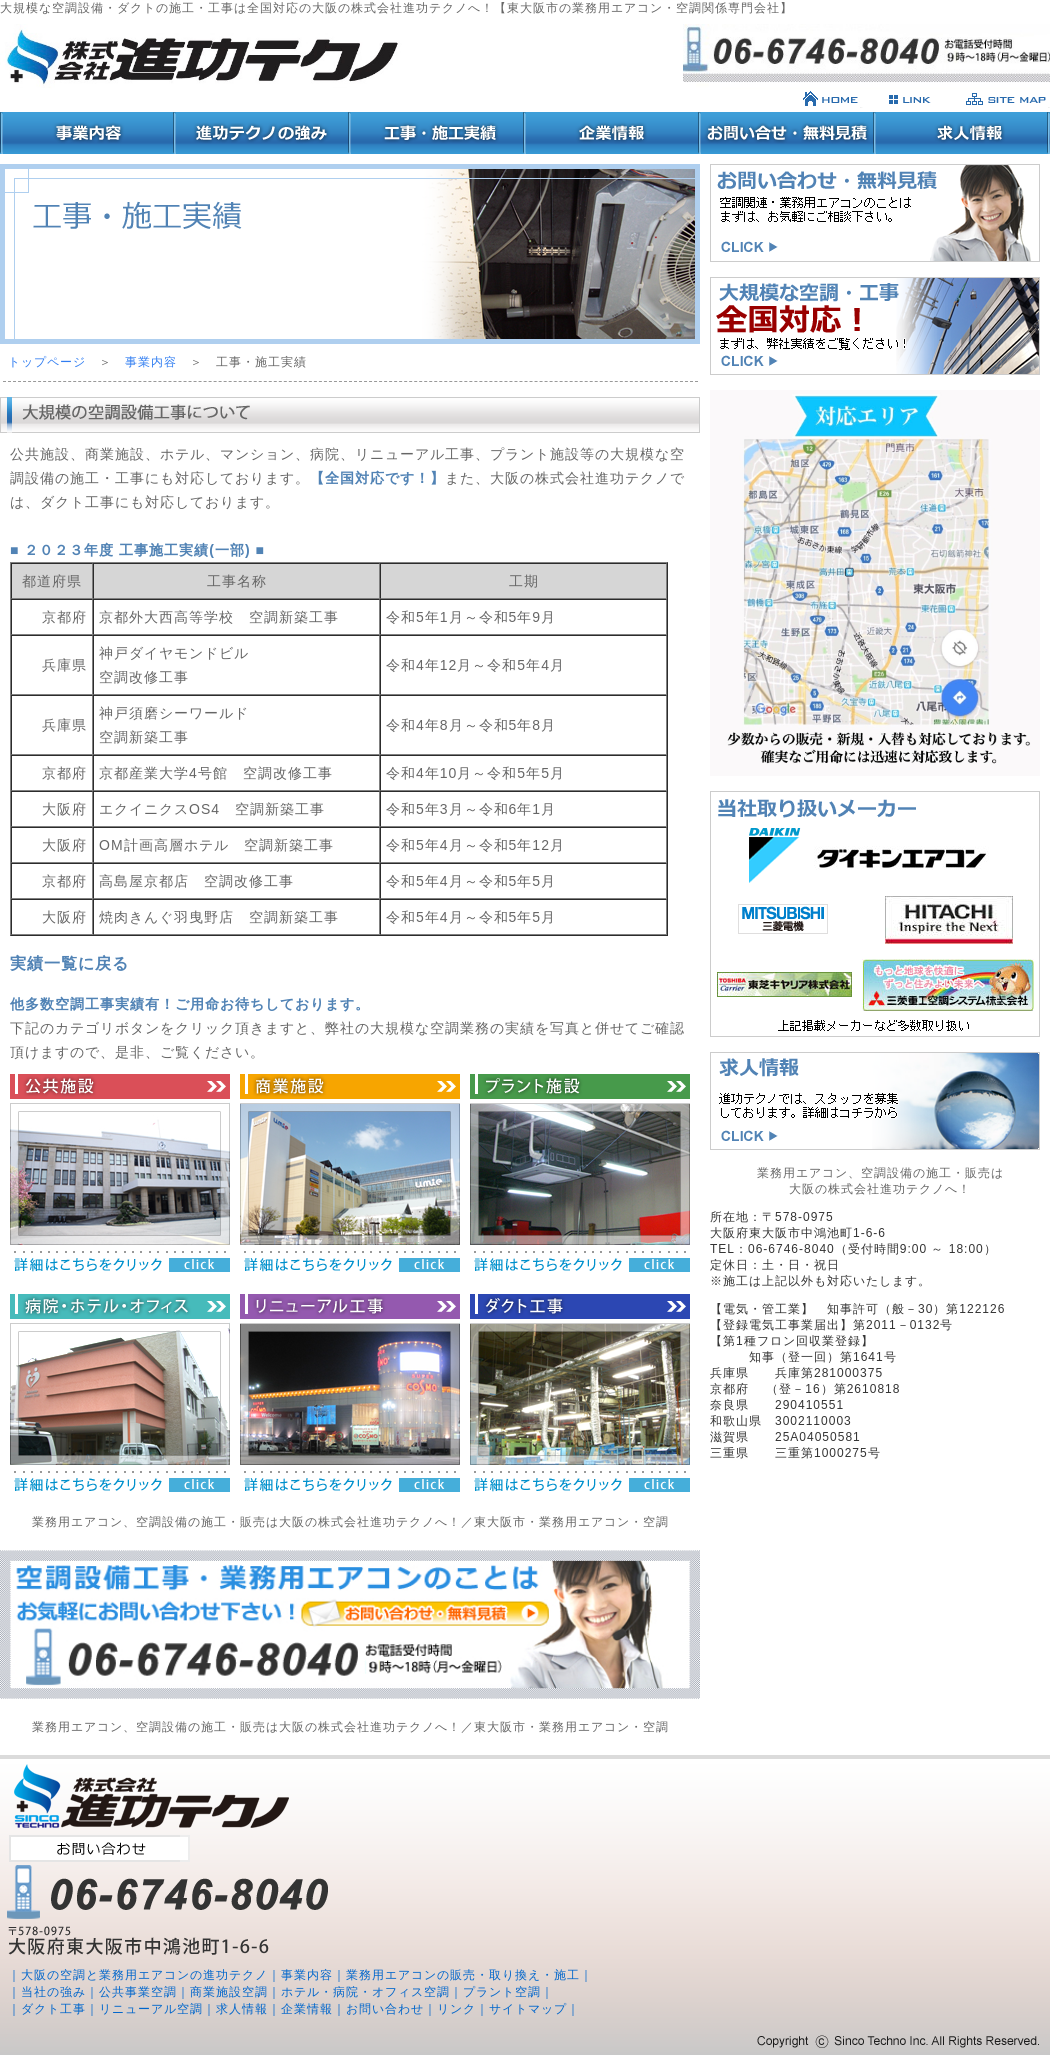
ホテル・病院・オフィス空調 (365, 1992)
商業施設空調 (229, 1992)
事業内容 (151, 362)
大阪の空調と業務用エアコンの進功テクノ (144, 1975)
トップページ (47, 362)
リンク (456, 2009)
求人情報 (242, 2009)
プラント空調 (502, 1992)
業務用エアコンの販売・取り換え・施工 (463, 1975)
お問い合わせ (385, 2009)
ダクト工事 (53, 2009)
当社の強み (53, 1992)
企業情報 (307, 2009)
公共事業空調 (138, 1992)
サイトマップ (528, 2009)
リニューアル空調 (151, 2009)
